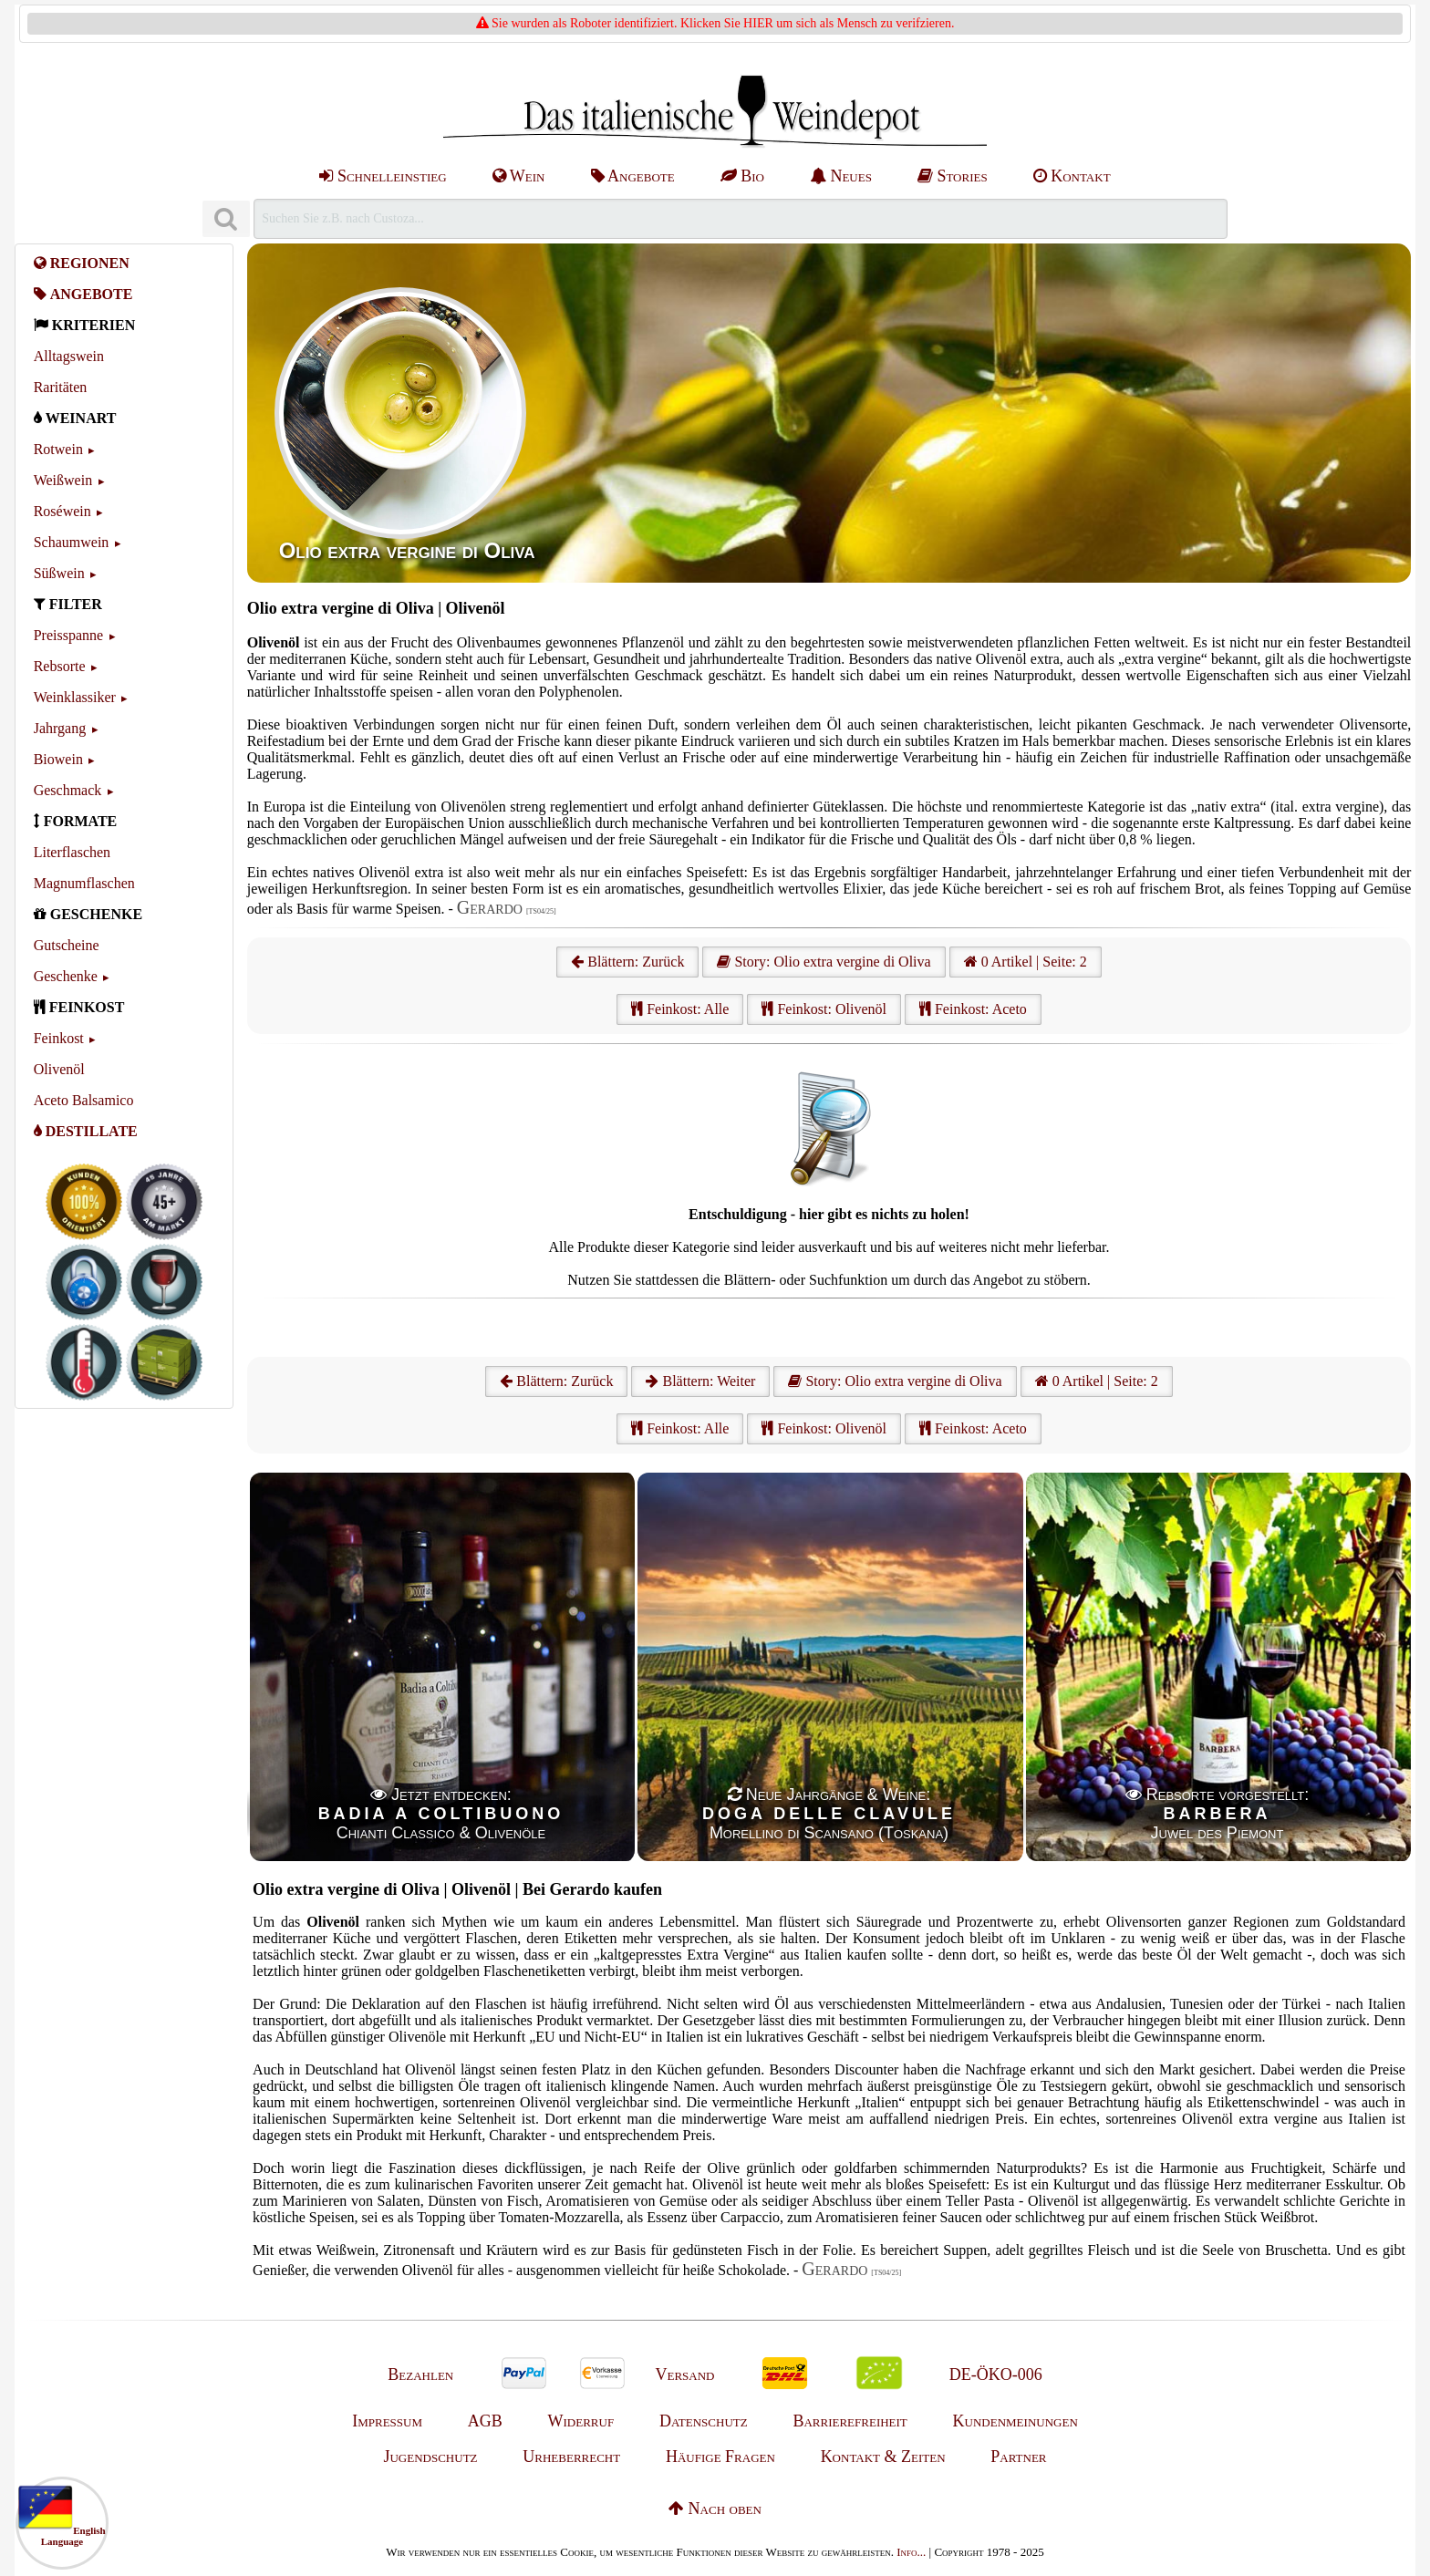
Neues (841, 176)
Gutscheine (66, 945)
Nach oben (715, 2508)
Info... (911, 2552)
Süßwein (59, 573)
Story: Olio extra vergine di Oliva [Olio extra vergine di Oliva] (823, 961)
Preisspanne (68, 635)
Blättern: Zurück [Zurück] (556, 1381)
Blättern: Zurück (627, 961)
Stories (952, 176)
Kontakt (1072, 176)
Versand (684, 2374)
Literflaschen (72, 852)
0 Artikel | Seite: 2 (1025, 961)
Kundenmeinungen (1015, 2421)
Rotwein (58, 449)
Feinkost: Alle (680, 1009)
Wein (518, 176)
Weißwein (63, 480)
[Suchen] (226, 219)
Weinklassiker (75, 697)
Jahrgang (60, 728)
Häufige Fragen (720, 2456)
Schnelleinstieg (382, 176)
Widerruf (581, 2421)
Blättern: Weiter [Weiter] (700, 1381)
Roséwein (62, 511)
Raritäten (61, 387)
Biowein (58, 759)
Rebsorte (60, 666)
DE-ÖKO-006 (995, 2374)
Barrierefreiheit (850, 2421)
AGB (485, 2421)
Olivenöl (59, 1069)
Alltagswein (69, 356)
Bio (742, 176)
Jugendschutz (430, 2456)
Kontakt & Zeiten (883, 2456)
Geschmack (68, 790)
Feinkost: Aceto (973, 1009)
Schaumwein (71, 542)
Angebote (633, 176)
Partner (1018, 2456)
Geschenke (66, 976)
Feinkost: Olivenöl (824, 1009)
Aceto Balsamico (84, 1100)
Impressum (387, 2421)
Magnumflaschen (84, 883)
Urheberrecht (571, 2456)
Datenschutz (703, 2421)
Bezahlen (420, 2374)
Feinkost (59, 1038)
